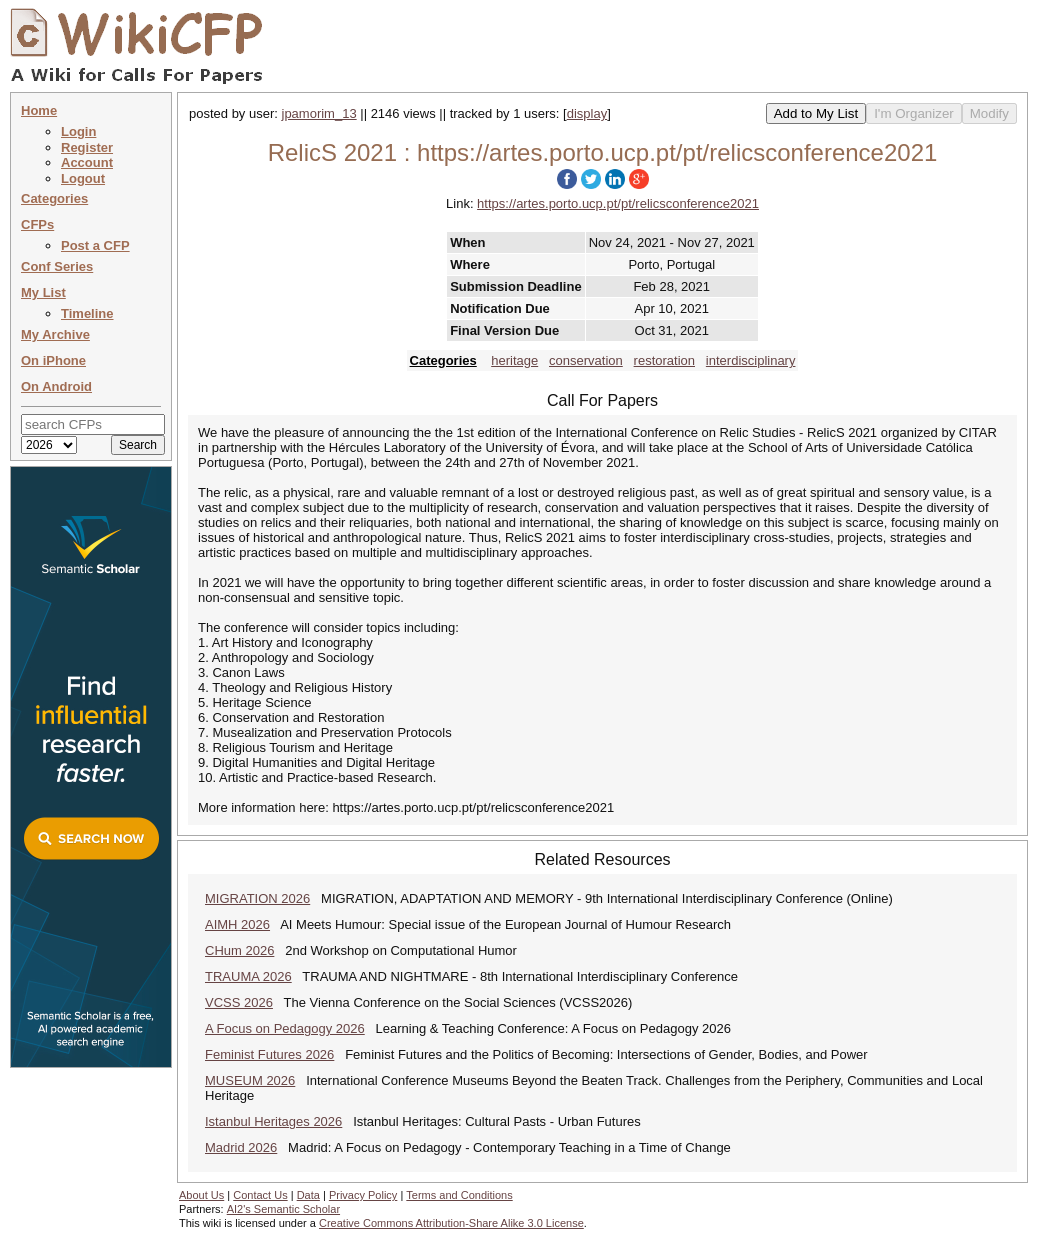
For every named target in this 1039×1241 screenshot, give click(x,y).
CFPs (37, 224)
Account (87, 162)
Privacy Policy (363, 1195)
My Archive (55, 334)
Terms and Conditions (459, 1195)
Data (308, 1195)
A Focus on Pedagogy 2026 (285, 1028)
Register (87, 147)
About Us (201, 1195)
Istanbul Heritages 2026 (273, 1121)
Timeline (87, 313)
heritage (514, 360)
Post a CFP (95, 245)
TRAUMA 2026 (248, 976)
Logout (83, 178)
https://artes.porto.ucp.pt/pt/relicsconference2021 (618, 203)
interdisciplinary (751, 360)
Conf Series (57, 266)
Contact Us (260, 1195)
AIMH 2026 (237, 924)
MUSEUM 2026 (250, 1080)
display (587, 113)
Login (78, 131)
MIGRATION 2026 (257, 898)
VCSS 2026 (239, 1002)
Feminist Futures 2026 (269, 1054)
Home (39, 110)
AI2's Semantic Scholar (283, 1209)
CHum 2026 (239, 950)
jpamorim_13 (319, 113)
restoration (664, 360)
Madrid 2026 (241, 1147)
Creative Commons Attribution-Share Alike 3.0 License (451, 1223)
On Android (56, 386)
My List (43, 292)
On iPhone (53, 360)
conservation (586, 360)
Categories (54, 198)
